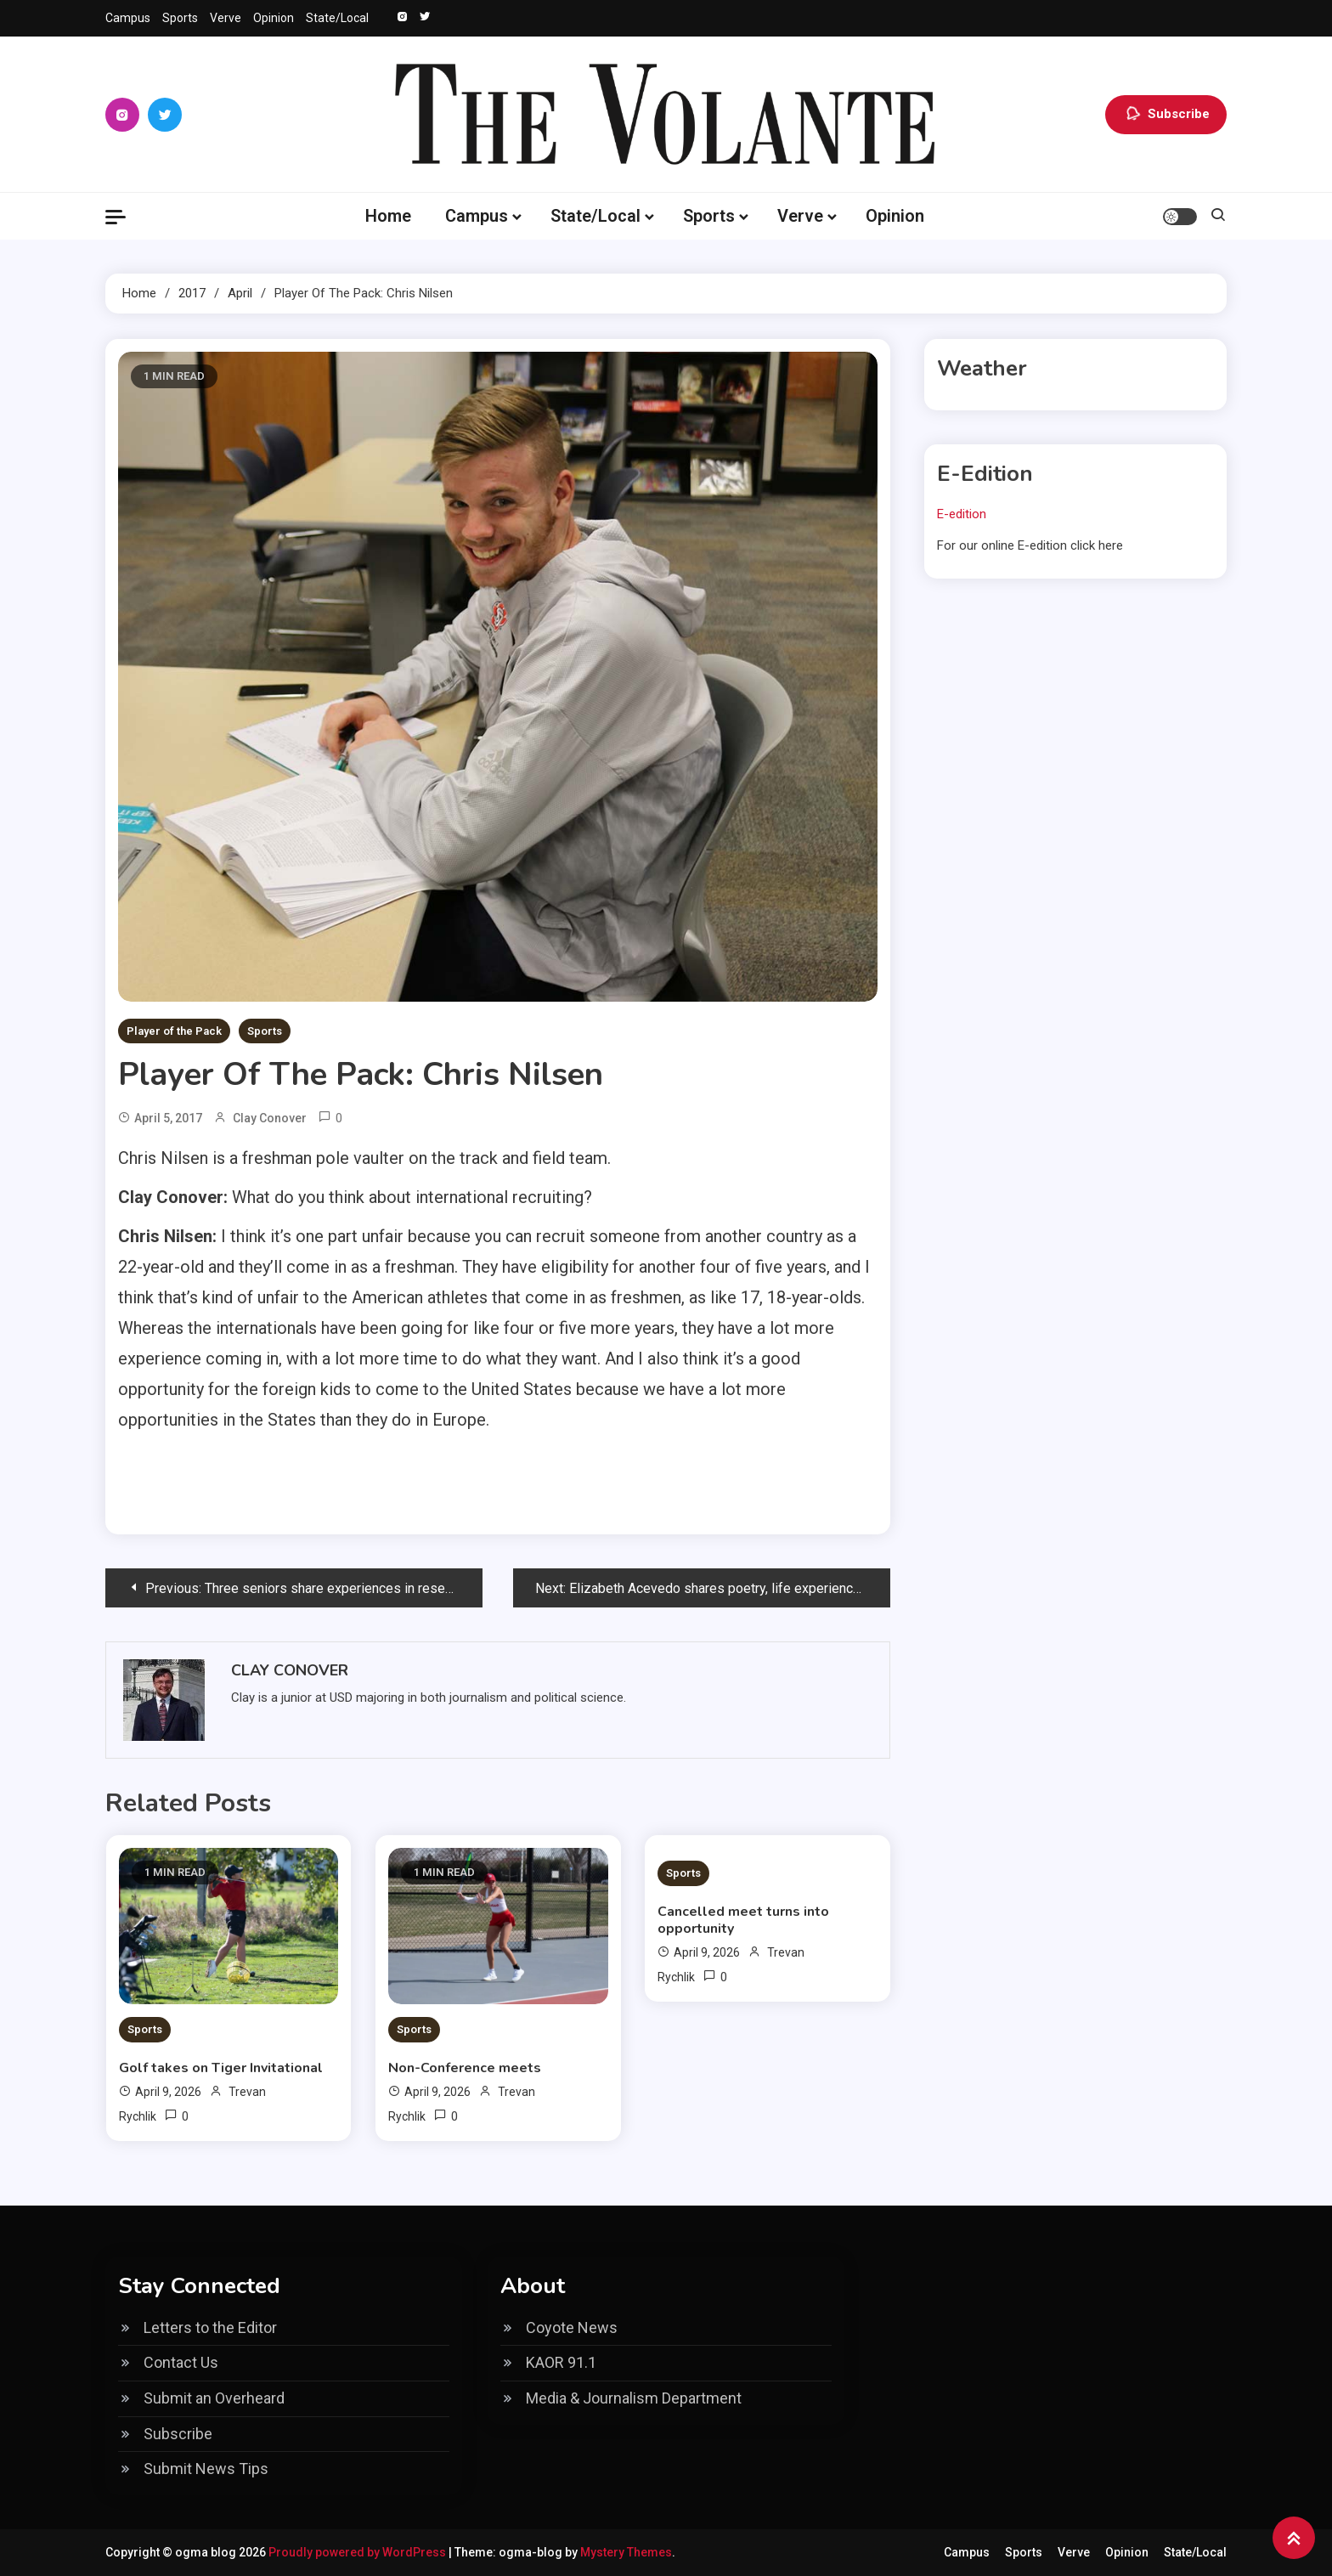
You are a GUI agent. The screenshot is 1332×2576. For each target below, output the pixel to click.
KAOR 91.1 (561, 2362)
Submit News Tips (206, 2468)
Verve (225, 18)
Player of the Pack (174, 1031)
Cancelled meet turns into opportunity (743, 1920)
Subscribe (1166, 114)
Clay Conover (270, 1118)
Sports (180, 18)
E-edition (961, 514)
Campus (127, 18)
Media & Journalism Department (634, 2398)
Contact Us (181, 2362)
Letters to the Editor (210, 2327)
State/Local (337, 18)
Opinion (273, 18)
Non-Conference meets (464, 2067)
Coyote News (572, 2327)
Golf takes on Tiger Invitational (221, 2067)
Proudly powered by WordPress (358, 2552)
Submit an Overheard (214, 2398)
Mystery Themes (626, 2552)
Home (388, 216)
